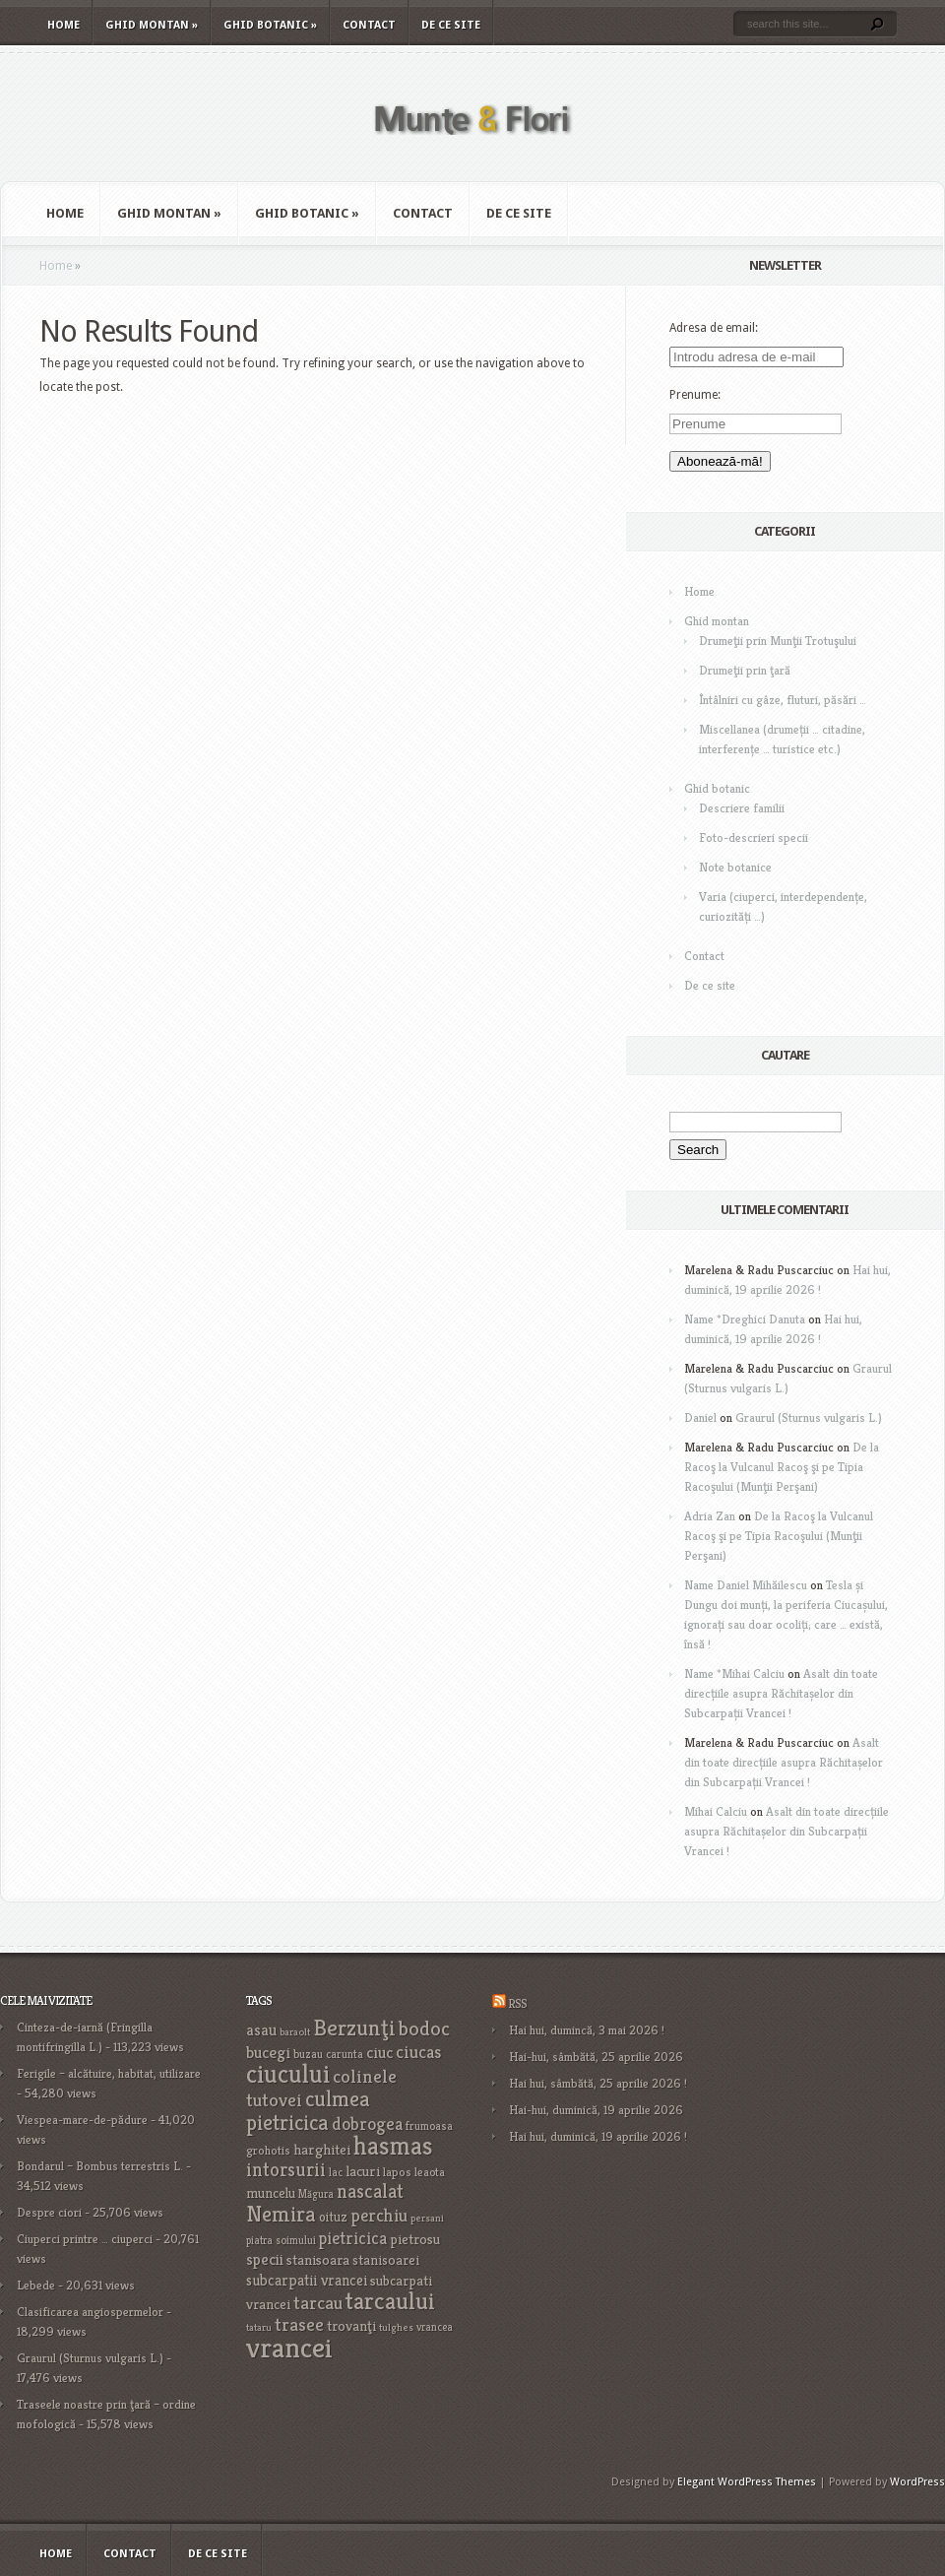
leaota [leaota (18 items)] (429, 2171)
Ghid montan (151, 25)
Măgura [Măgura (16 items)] (316, 2194)
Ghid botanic (270, 25)
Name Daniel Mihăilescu (745, 1585)
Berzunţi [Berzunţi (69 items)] (354, 2027)
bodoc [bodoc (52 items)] (424, 2028)
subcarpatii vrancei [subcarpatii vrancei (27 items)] (306, 2280)
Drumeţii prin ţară (744, 670)
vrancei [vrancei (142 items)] (289, 2347)
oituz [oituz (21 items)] (333, 2217)
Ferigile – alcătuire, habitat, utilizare (109, 2073)
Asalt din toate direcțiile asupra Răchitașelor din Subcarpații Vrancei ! (781, 1693)
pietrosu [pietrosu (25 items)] (415, 2239)
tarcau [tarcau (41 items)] (318, 2302)
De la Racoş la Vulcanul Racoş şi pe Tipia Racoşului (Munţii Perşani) (781, 1467)
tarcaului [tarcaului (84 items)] (390, 2301)
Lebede (36, 2285)
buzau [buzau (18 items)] (308, 2053)
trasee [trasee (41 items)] (299, 2324)
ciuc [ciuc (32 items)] (379, 2052)
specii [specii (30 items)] (265, 2259)
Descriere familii (742, 808)
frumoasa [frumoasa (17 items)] (429, 2125)
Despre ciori (49, 2212)
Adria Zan (709, 1516)
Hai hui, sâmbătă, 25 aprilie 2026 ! (598, 2083)
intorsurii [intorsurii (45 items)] (286, 2169)
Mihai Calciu (715, 1811)
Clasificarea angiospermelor (90, 2311)
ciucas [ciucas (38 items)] (418, 2051)
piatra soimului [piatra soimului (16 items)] (281, 2240)
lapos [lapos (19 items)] (397, 2172)
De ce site (450, 25)
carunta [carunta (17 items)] (344, 2053)
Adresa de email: (713, 328)
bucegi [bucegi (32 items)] (268, 2052)
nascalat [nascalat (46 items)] (370, 2191)
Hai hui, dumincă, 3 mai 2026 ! (586, 2030)
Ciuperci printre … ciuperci (85, 2238)
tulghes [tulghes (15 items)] (396, 2327)
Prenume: (695, 395)
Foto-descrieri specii (753, 837)
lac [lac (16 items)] (336, 2172)
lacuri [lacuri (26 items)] (363, 2170)
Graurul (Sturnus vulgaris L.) (808, 1417)
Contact (369, 25)
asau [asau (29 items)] (261, 2030)
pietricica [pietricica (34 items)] (353, 2238)
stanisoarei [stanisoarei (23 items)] (385, 2260)
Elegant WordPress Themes (746, 2482)
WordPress (917, 2482)
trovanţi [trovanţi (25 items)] (351, 2326)
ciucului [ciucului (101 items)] (288, 2074)
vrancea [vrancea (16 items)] (434, 2327)
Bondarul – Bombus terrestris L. (100, 2165)
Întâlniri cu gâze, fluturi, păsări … (782, 699)
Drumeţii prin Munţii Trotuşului (777, 640)
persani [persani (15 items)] (427, 2218)
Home (63, 25)
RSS (517, 2003)
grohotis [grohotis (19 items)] (268, 2150)
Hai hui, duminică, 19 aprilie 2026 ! (598, 2136)
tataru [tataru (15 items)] (259, 2327)
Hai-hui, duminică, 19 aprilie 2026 (596, 2109)
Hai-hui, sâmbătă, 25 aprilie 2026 (596, 2056)
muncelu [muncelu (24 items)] (270, 2193)
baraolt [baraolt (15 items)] (295, 2032)
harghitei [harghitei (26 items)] (321, 2149)
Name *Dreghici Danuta (744, 1319)
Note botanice (735, 867)
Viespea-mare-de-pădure (82, 2119)
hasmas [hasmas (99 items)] (393, 2145)
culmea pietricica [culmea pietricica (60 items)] (308, 2110)
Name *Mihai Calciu (734, 1673)
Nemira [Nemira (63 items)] (281, 2213)
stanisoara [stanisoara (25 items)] (317, 2260)
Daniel (700, 1417)
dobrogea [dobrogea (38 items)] (367, 2123)
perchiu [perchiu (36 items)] (379, 2215)
